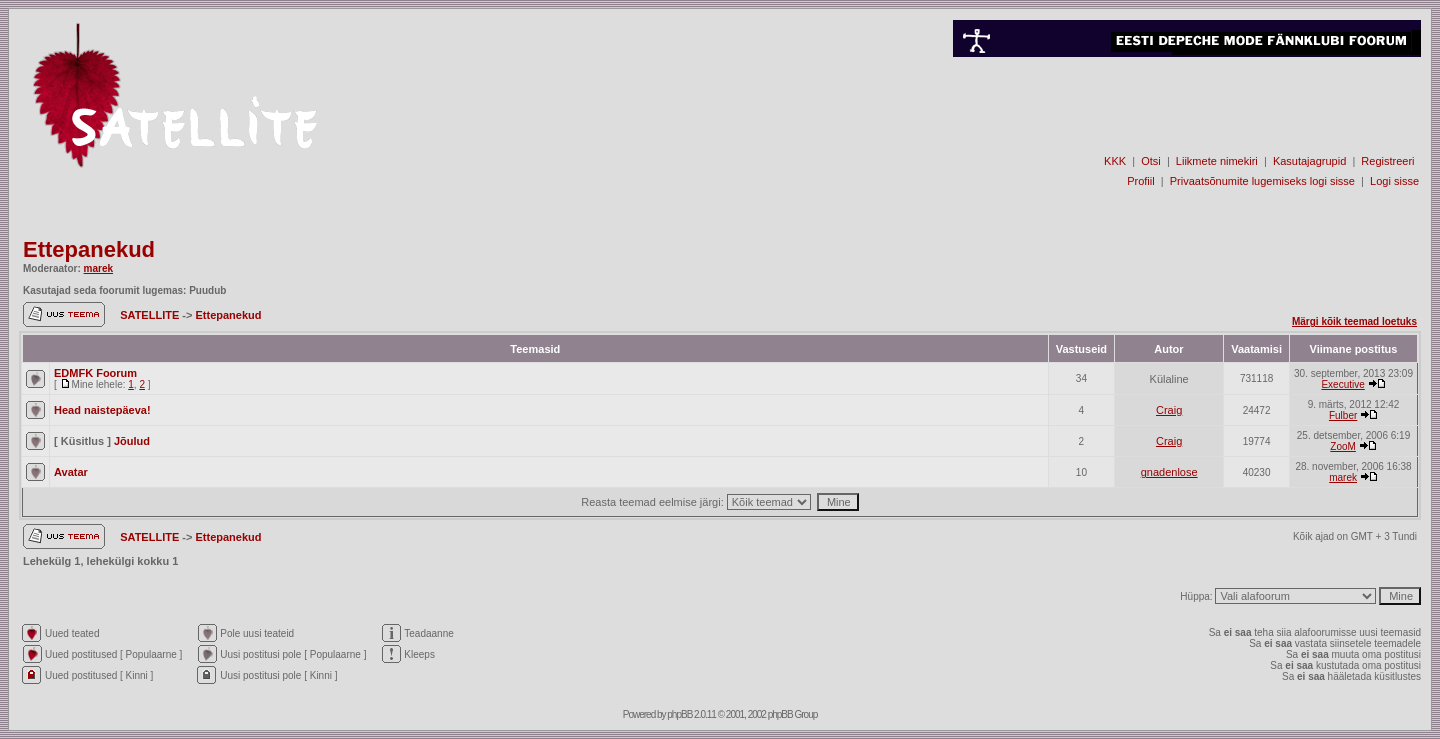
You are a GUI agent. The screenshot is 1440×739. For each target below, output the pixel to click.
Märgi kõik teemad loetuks (1354, 321)
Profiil (1141, 181)
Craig (1169, 410)
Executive (1342, 384)
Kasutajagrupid (1309, 161)
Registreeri (1387, 161)
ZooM (1343, 446)
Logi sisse (1394, 181)
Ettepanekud (89, 249)
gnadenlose (1169, 472)
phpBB (679, 714)
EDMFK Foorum (95, 373)
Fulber (1343, 415)
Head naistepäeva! (102, 410)
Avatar (71, 472)
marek (98, 268)
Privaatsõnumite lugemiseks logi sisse (1262, 181)
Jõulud (132, 441)
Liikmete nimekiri (1217, 161)
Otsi (1151, 161)
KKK (1115, 161)
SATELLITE (151, 315)
